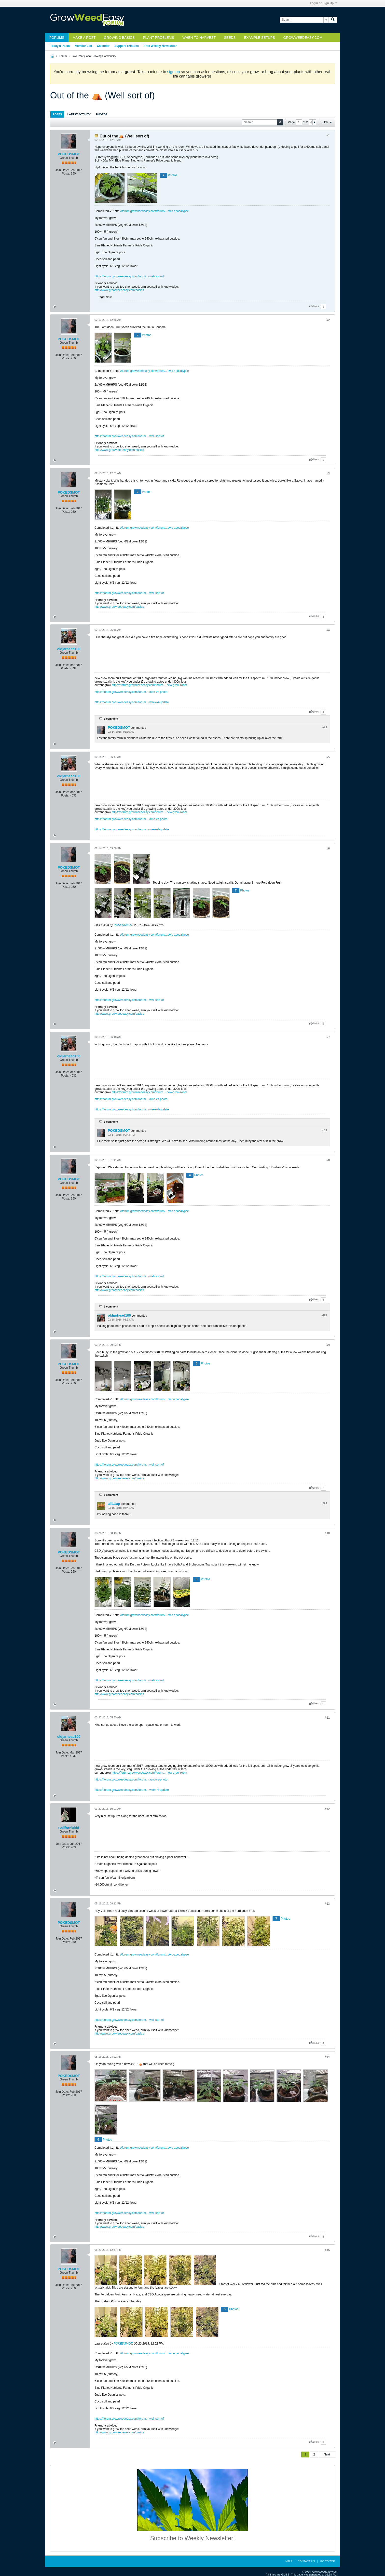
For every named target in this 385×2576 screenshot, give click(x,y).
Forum (63, 55)
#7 (328, 1037)
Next (327, 2454)
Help (288, 2561)
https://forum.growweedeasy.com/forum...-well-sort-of (129, 276)
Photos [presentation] (101, 114)
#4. (324, 727)
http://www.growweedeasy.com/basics (119, 290)
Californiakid (68, 1828)
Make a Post (84, 38)
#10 (327, 1533)
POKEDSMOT (69, 154)
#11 (327, 1717)
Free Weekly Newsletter (160, 46)
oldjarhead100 (68, 649)
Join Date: (62, 170)
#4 (328, 630)
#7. (324, 1130)
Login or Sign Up (323, 3)
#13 (327, 1903)
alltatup (114, 1504)
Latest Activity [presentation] (79, 114)
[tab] (57, 114)
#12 (327, 1809)
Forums (56, 38)
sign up (173, 72)
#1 (328, 135)
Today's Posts (60, 46)
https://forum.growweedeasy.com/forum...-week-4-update (132, 702)
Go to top (327, 2561)
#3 (328, 473)
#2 (328, 320)
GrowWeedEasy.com (302, 38)
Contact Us (306, 2561)
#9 (328, 1345)
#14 (327, 2057)
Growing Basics (119, 38)
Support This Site (126, 46)
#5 (328, 757)
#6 (328, 848)
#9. (324, 1503)
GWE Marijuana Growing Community (94, 55)
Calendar (103, 46)
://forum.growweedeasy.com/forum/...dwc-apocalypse (154, 211)
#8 (328, 1160)
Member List (83, 46)
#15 (327, 2250)
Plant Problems (158, 38)
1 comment (111, 718)
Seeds (229, 38)
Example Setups (259, 38)
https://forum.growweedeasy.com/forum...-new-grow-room (149, 685)
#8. (324, 1315)
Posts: (66, 173)
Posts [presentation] (57, 114)
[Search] (304, 20)
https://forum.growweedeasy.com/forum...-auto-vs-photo (131, 692)
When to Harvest (199, 38)
